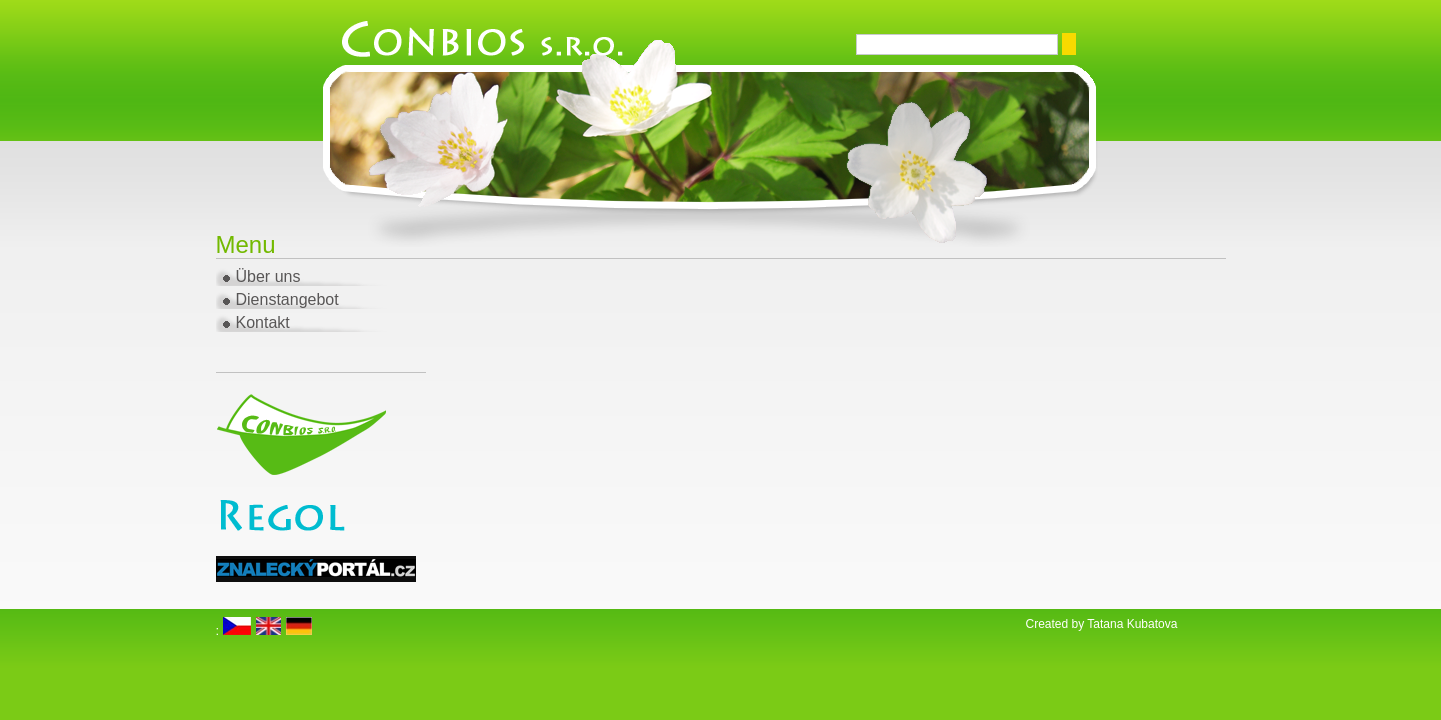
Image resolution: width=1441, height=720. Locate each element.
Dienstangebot (287, 299)
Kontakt (263, 322)
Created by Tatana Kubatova (1102, 624)
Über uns (268, 276)
